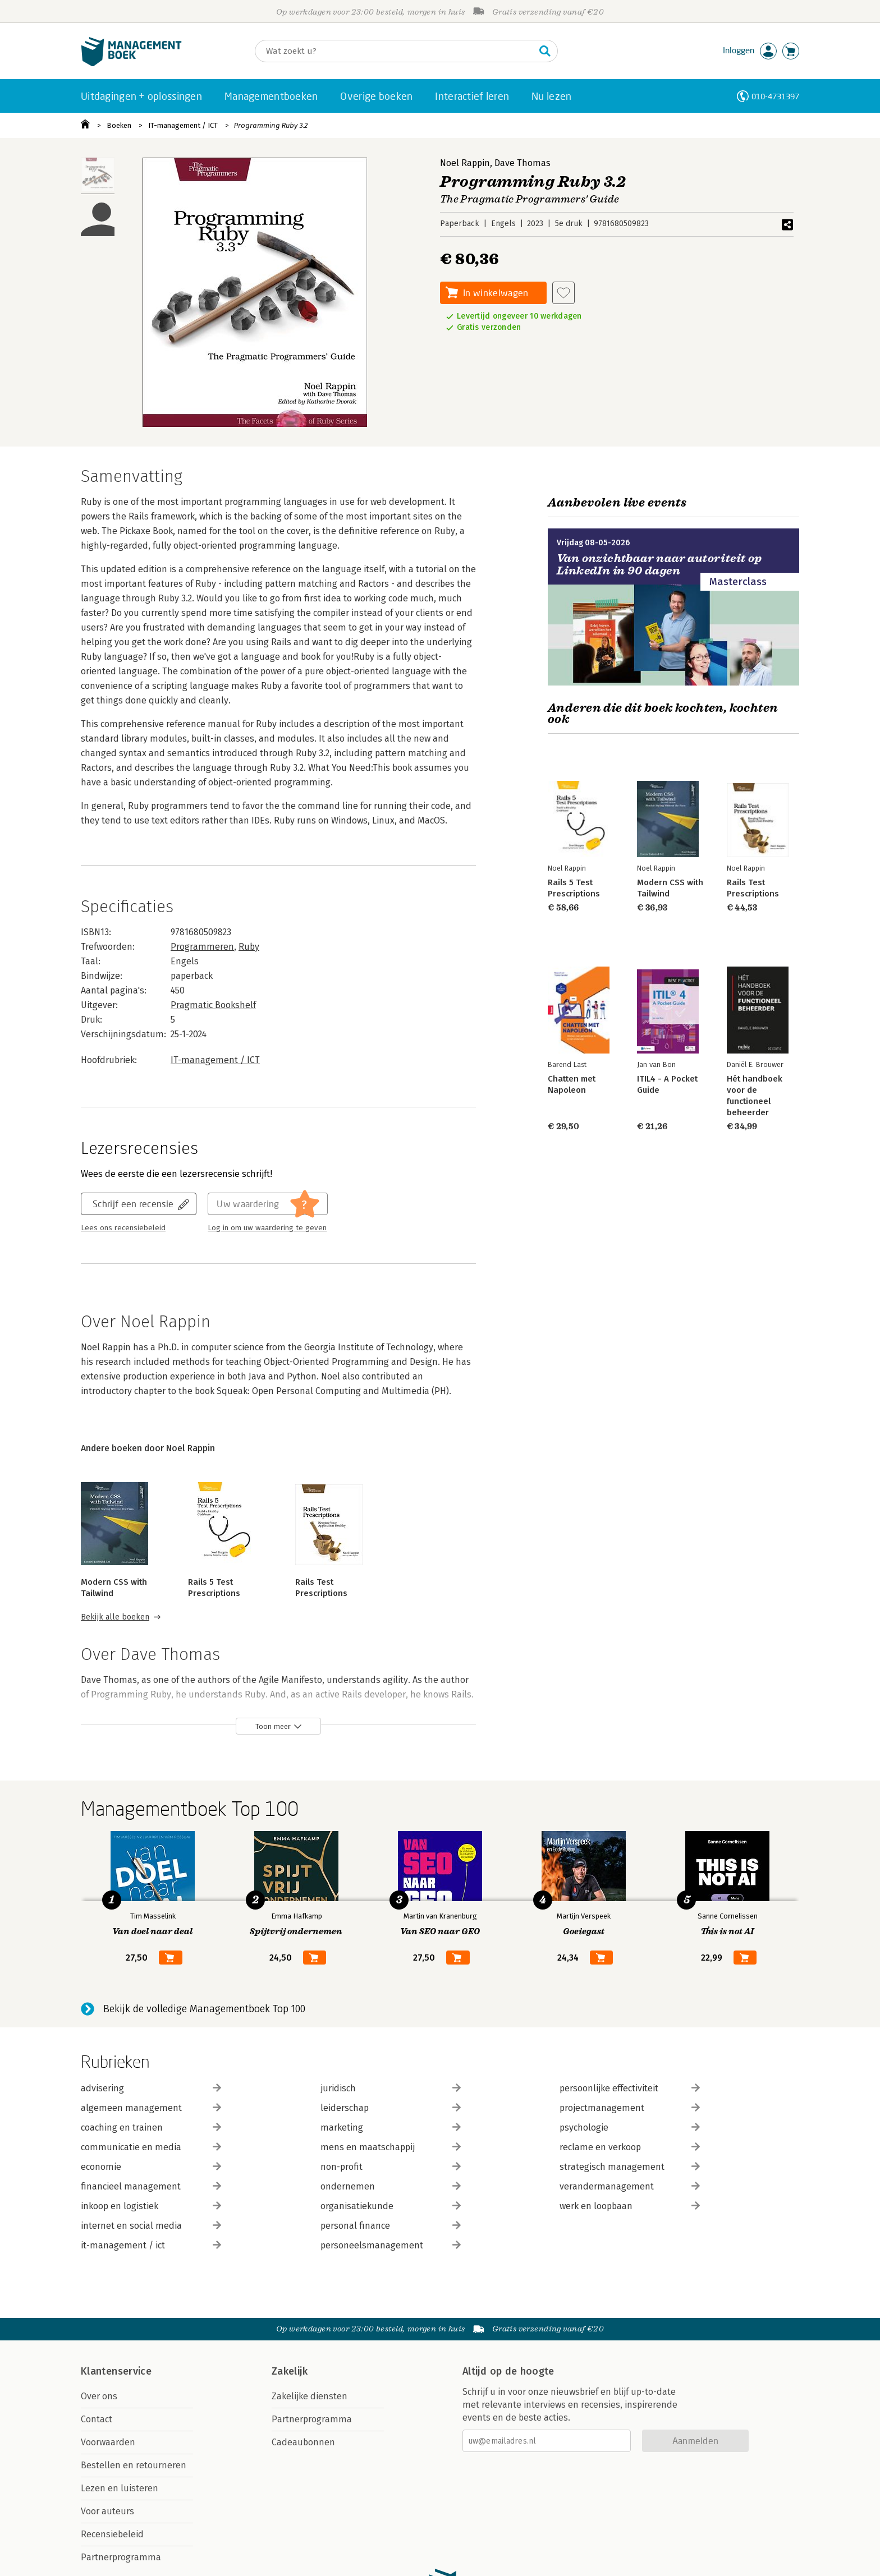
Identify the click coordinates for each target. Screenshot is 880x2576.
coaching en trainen (151, 2127)
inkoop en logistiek (151, 2206)
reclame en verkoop (630, 2147)
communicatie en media (151, 2147)
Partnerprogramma (121, 2557)
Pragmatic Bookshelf (213, 1005)
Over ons (99, 2396)
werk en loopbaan (630, 2206)
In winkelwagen (495, 292)
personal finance (390, 2225)
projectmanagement (630, 2108)
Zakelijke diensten (309, 2396)
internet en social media (151, 2225)
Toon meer (273, 1726)
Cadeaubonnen (303, 2442)
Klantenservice (116, 2371)
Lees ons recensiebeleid (123, 1227)
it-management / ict (151, 2245)
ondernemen (390, 2186)
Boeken (119, 125)
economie (151, 2166)
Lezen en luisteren (119, 2488)
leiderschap (390, 2108)
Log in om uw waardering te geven (267, 1227)
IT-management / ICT (183, 125)
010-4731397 (775, 96)
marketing (390, 2127)
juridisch (390, 2088)
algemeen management (151, 2108)
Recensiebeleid (112, 2534)
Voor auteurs (107, 2511)
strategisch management (630, 2166)
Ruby (249, 946)
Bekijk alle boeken (115, 1617)
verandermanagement (630, 2186)
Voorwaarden (108, 2442)
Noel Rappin (465, 163)
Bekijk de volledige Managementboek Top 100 (204, 2009)
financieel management (151, 2186)
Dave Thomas (522, 163)
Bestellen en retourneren (133, 2465)
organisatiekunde (390, 2206)
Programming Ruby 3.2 (271, 125)
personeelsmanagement (390, 2245)
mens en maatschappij (390, 2147)
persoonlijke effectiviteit (630, 2088)
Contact (96, 2419)
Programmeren (202, 946)
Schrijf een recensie (133, 1203)
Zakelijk (290, 2371)
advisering (151, 2088)
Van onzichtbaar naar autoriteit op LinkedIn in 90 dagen (659, 564)
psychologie (630, 2127)
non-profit (390, 2166)
